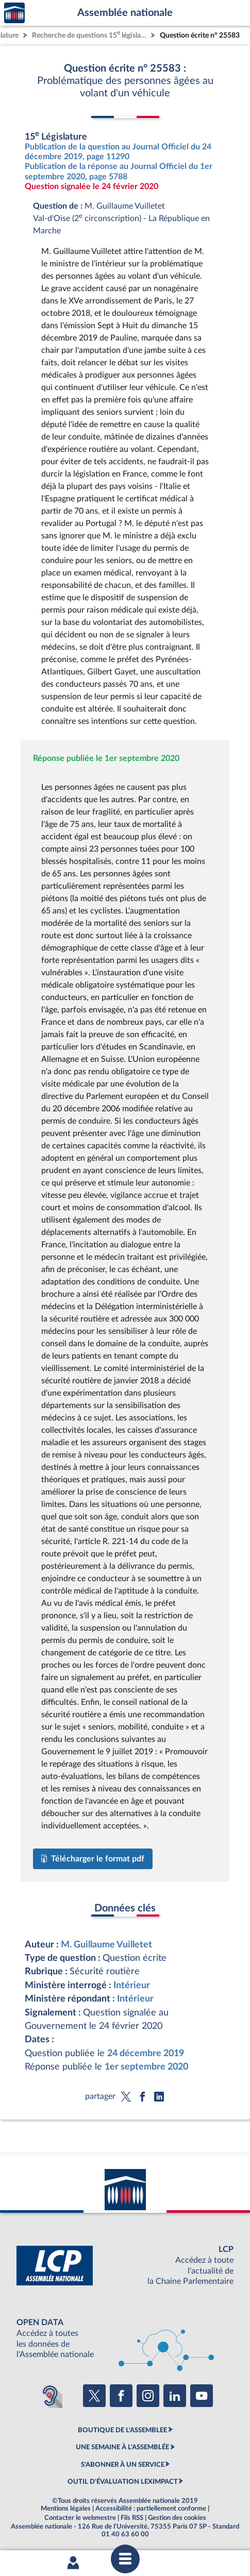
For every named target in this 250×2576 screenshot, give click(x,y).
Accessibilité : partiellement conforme (150, 2508)
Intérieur (131, 1985)
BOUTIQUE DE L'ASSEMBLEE (122, 2430)
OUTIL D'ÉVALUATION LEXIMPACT (123, 2482)
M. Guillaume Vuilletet (106, 1944)
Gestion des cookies (177, 2518)
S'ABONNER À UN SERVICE (122, 2465)
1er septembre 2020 (146, 2066)
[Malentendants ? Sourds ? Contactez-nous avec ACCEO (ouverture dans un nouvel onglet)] (50, 2395)
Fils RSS (132, 2518)
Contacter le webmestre (80, 2518)
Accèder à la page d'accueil (14, 13)
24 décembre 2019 (145, 2053)
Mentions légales (66, 2508)
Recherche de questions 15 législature (90, 34)
